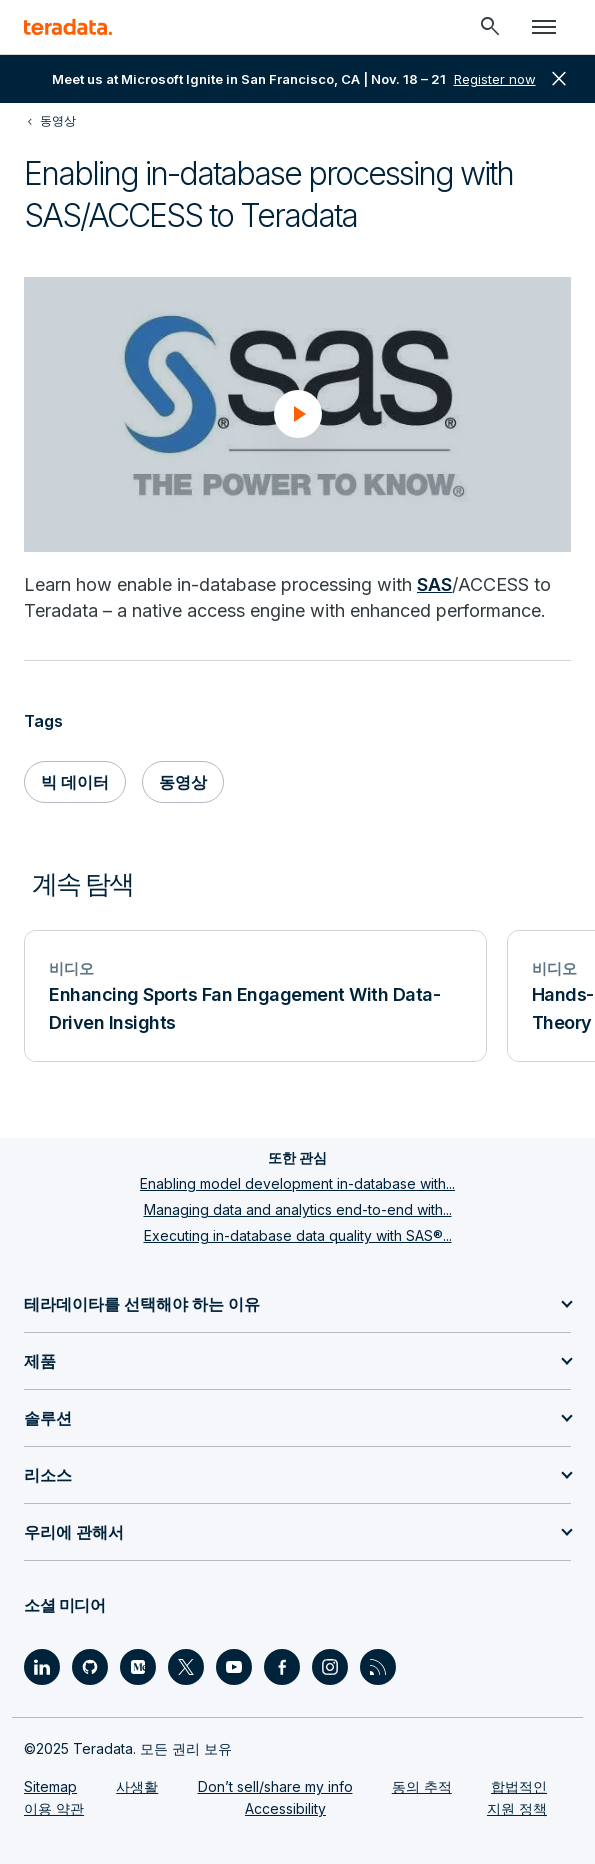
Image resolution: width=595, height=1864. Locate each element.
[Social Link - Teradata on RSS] (378, 1667)
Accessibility (285, 1808)
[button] (298, 414)
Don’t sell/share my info (275, 1786)
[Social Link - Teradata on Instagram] (330, 1667)
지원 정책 (517, 1808)
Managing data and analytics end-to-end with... (298, 1209)
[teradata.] (68, 27)
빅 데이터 (75, 782)
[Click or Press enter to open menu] (544, 27)
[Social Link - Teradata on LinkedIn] (42, 1667)
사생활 (137, 1786)
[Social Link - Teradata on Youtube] (234, 1667)
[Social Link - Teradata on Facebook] (282, 1667)
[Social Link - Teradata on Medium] (138, 1667)
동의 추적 (422, 1786)
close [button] (559, 79)
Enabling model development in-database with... (297, 1183)
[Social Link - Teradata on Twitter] (186, 1667)
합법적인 (519, 1786)
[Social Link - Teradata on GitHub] (90, 1667)
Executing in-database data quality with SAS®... (298, 1235)
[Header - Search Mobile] (490, 27)
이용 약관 (54, 1808)
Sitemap (50, 1786)
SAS (434, 584)
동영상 (183, 782)
